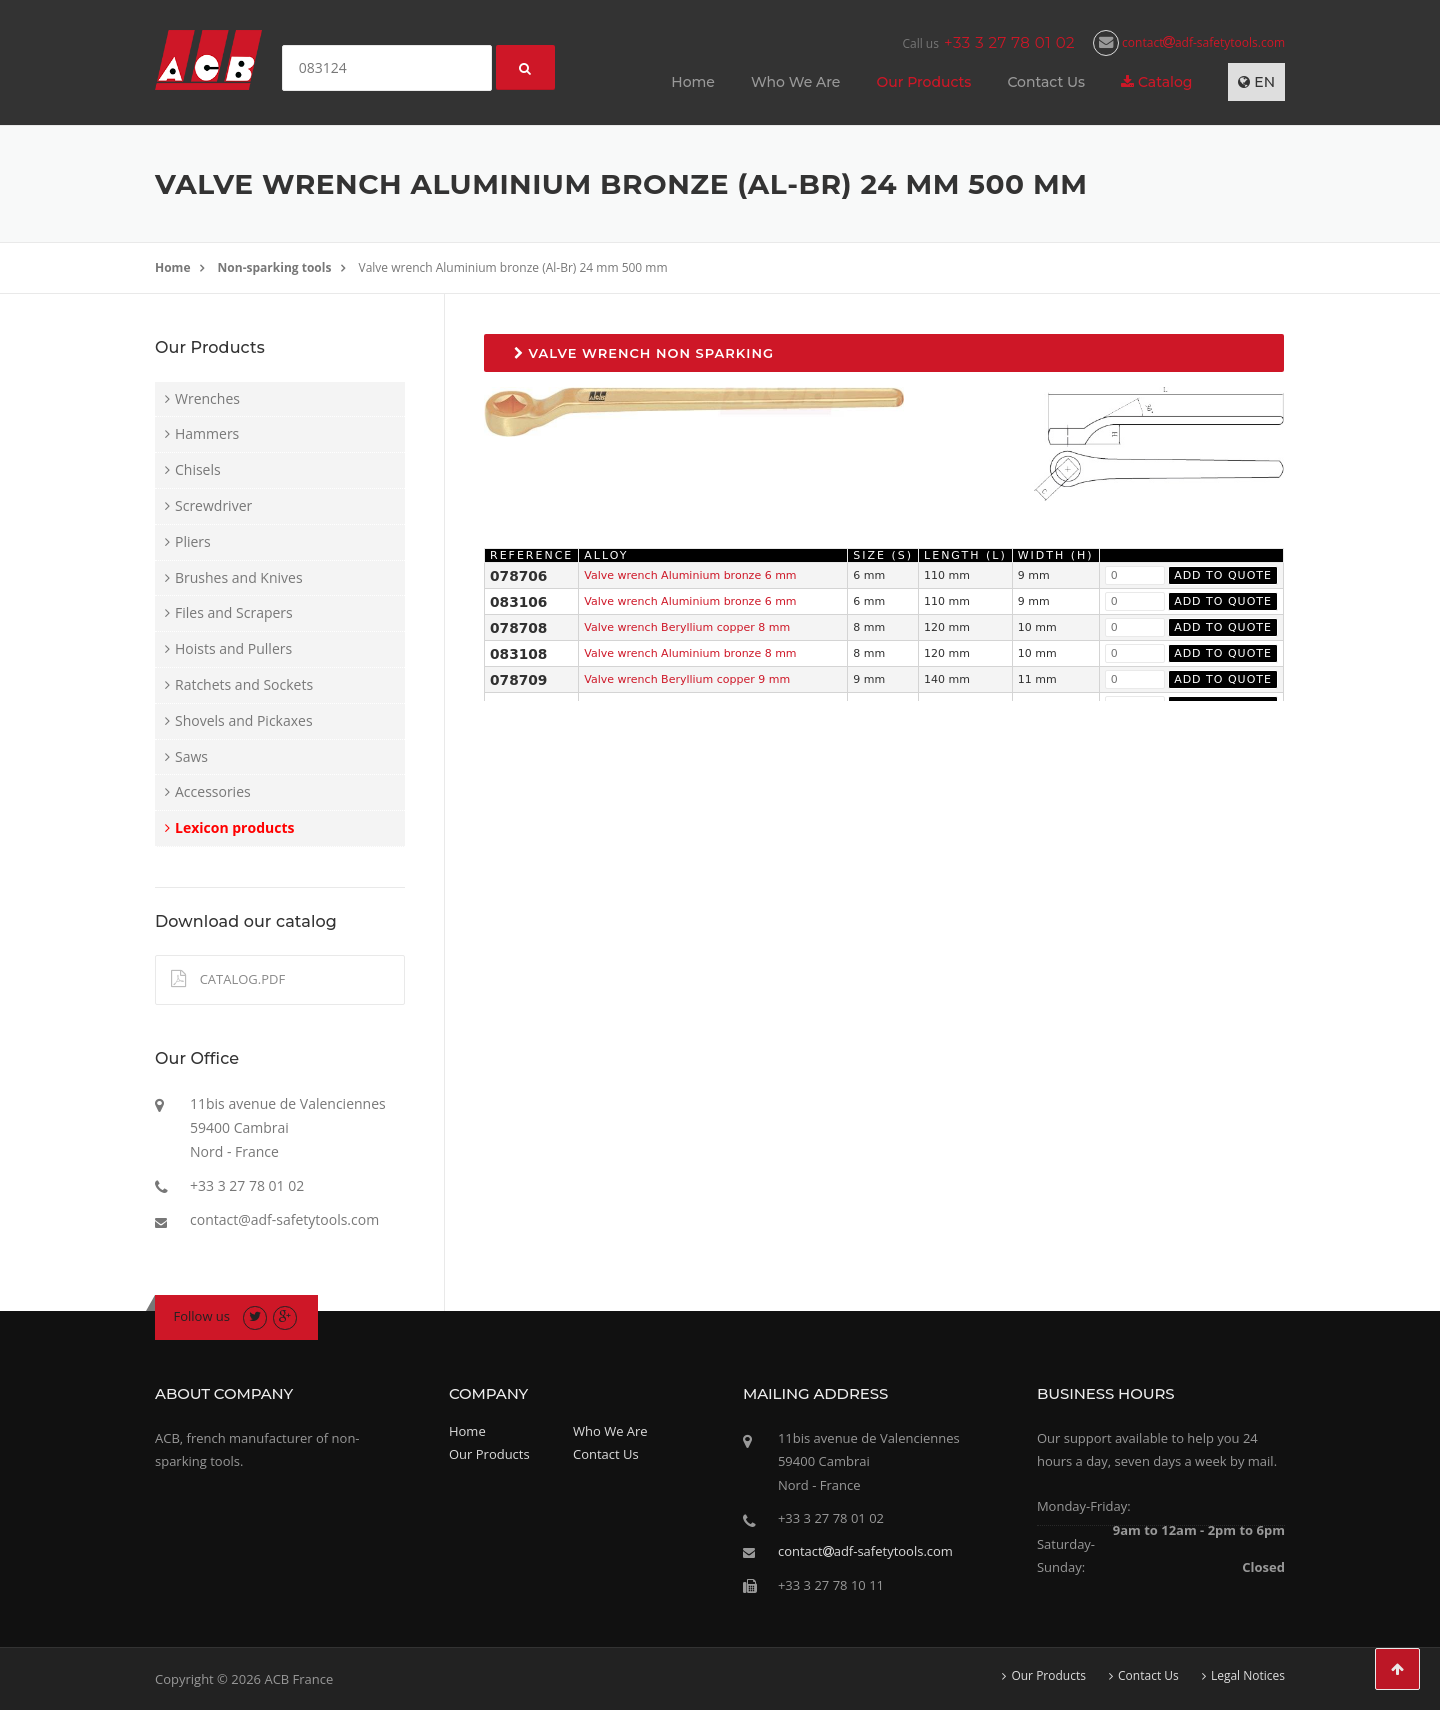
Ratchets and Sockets (244, 684)
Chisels (198, 469)
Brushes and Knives (239, 577)
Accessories (213, 791)
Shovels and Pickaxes (244, 720)
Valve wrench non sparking (644, 353)
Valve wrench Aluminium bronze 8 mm (690, 653)
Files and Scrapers (234, 612)
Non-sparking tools (275, 267)
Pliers (193, 541)
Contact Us (1046, 82)
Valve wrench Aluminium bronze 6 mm (690, 575)
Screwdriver (213, 505)
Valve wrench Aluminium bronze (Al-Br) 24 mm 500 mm (513, 267)
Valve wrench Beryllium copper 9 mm (687, 679)
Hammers (207, 433)
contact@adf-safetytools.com (284, 1219)
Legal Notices (1248, 1676)
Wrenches (207, 398)
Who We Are (795, 82)
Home (693, 82)
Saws (191, 756)
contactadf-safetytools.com (1189, 42)
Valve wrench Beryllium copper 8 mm (687, 627)
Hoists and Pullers (233, 648)
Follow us (202, 1316)
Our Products (923, 82)
